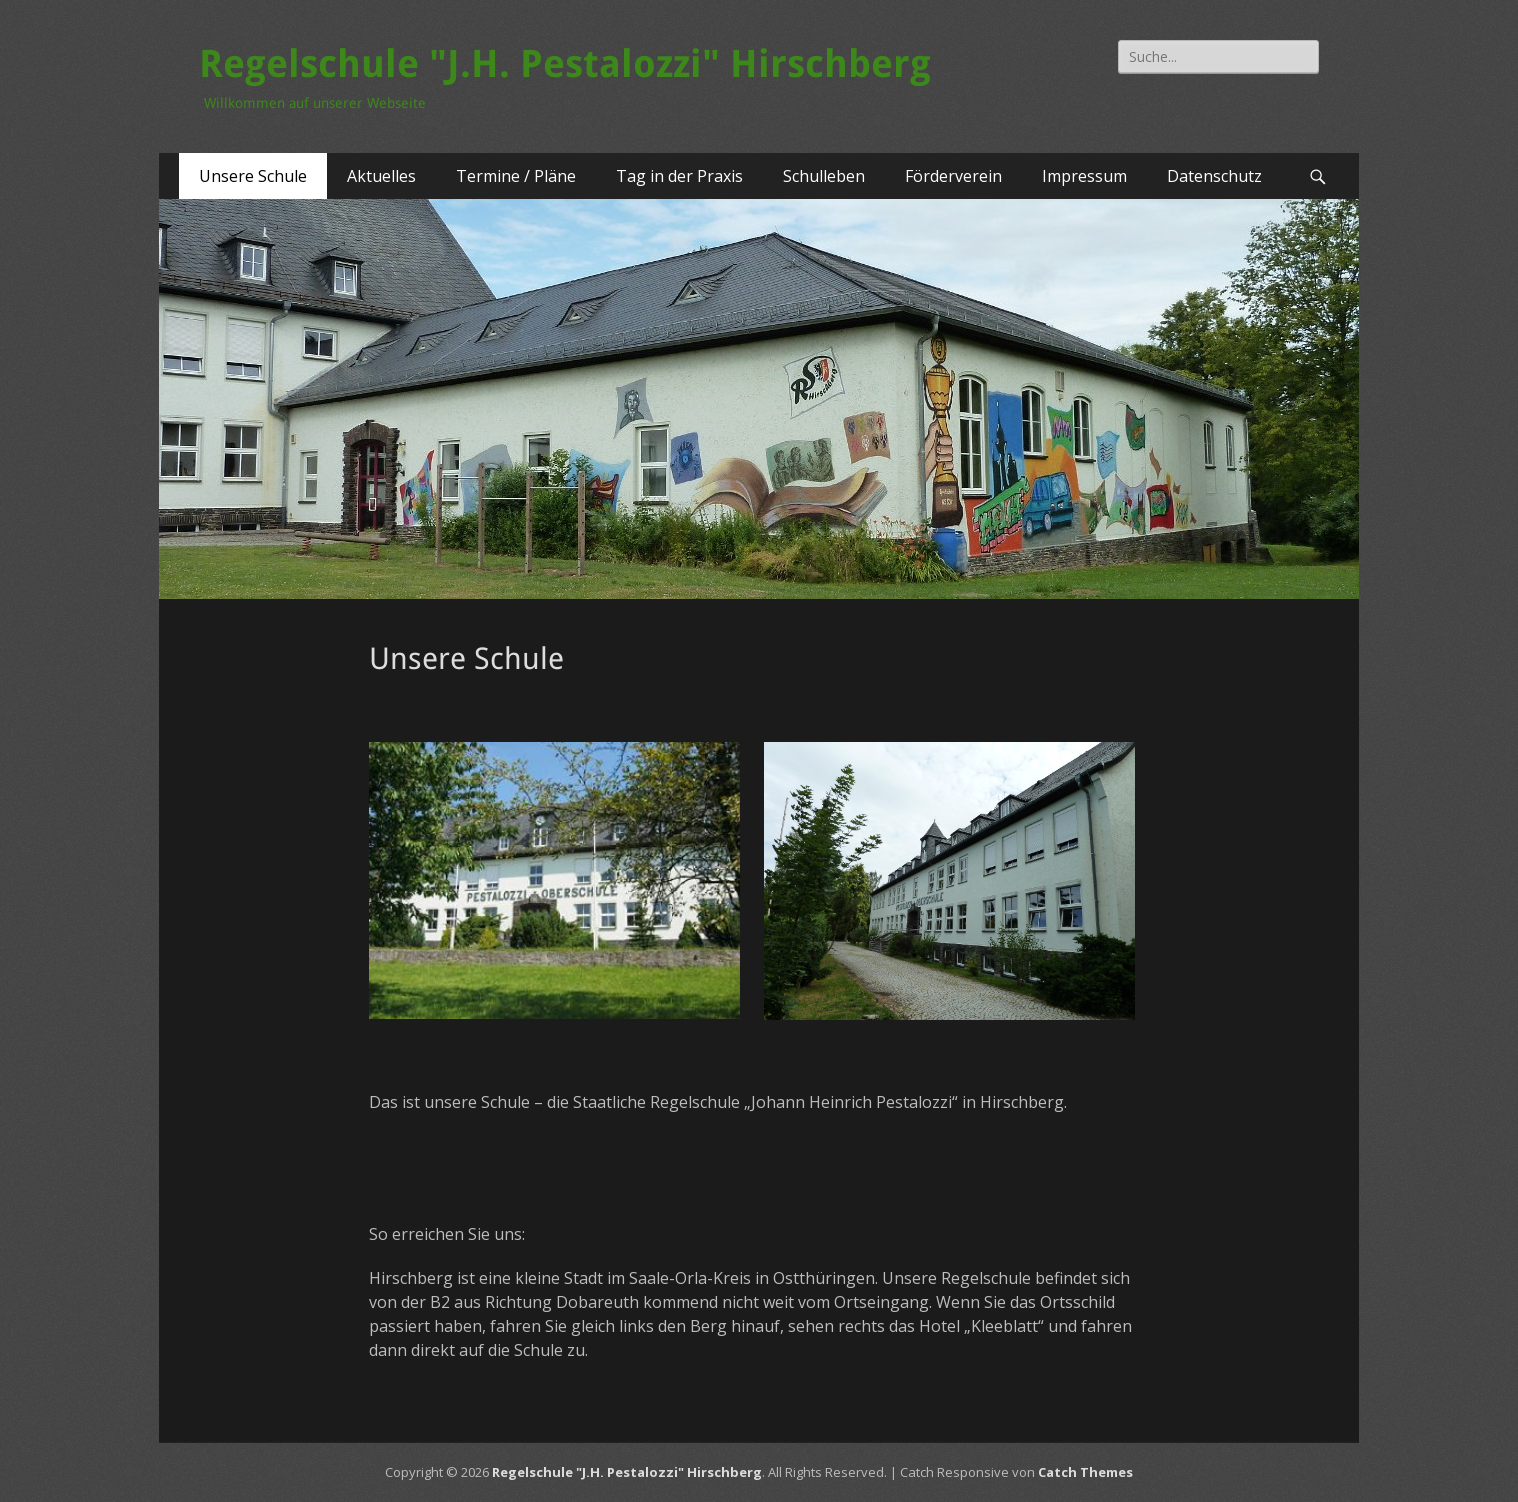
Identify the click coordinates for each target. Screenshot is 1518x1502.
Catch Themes (1085, 1472)
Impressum (1084, 176)
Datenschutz (1214, 176)
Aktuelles (381, 176)
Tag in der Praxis (679, 176)
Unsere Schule (253, 176)
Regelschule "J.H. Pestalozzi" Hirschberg (565, 64)
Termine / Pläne (516, 176)
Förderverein (953, 176)
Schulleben (824, 176)
